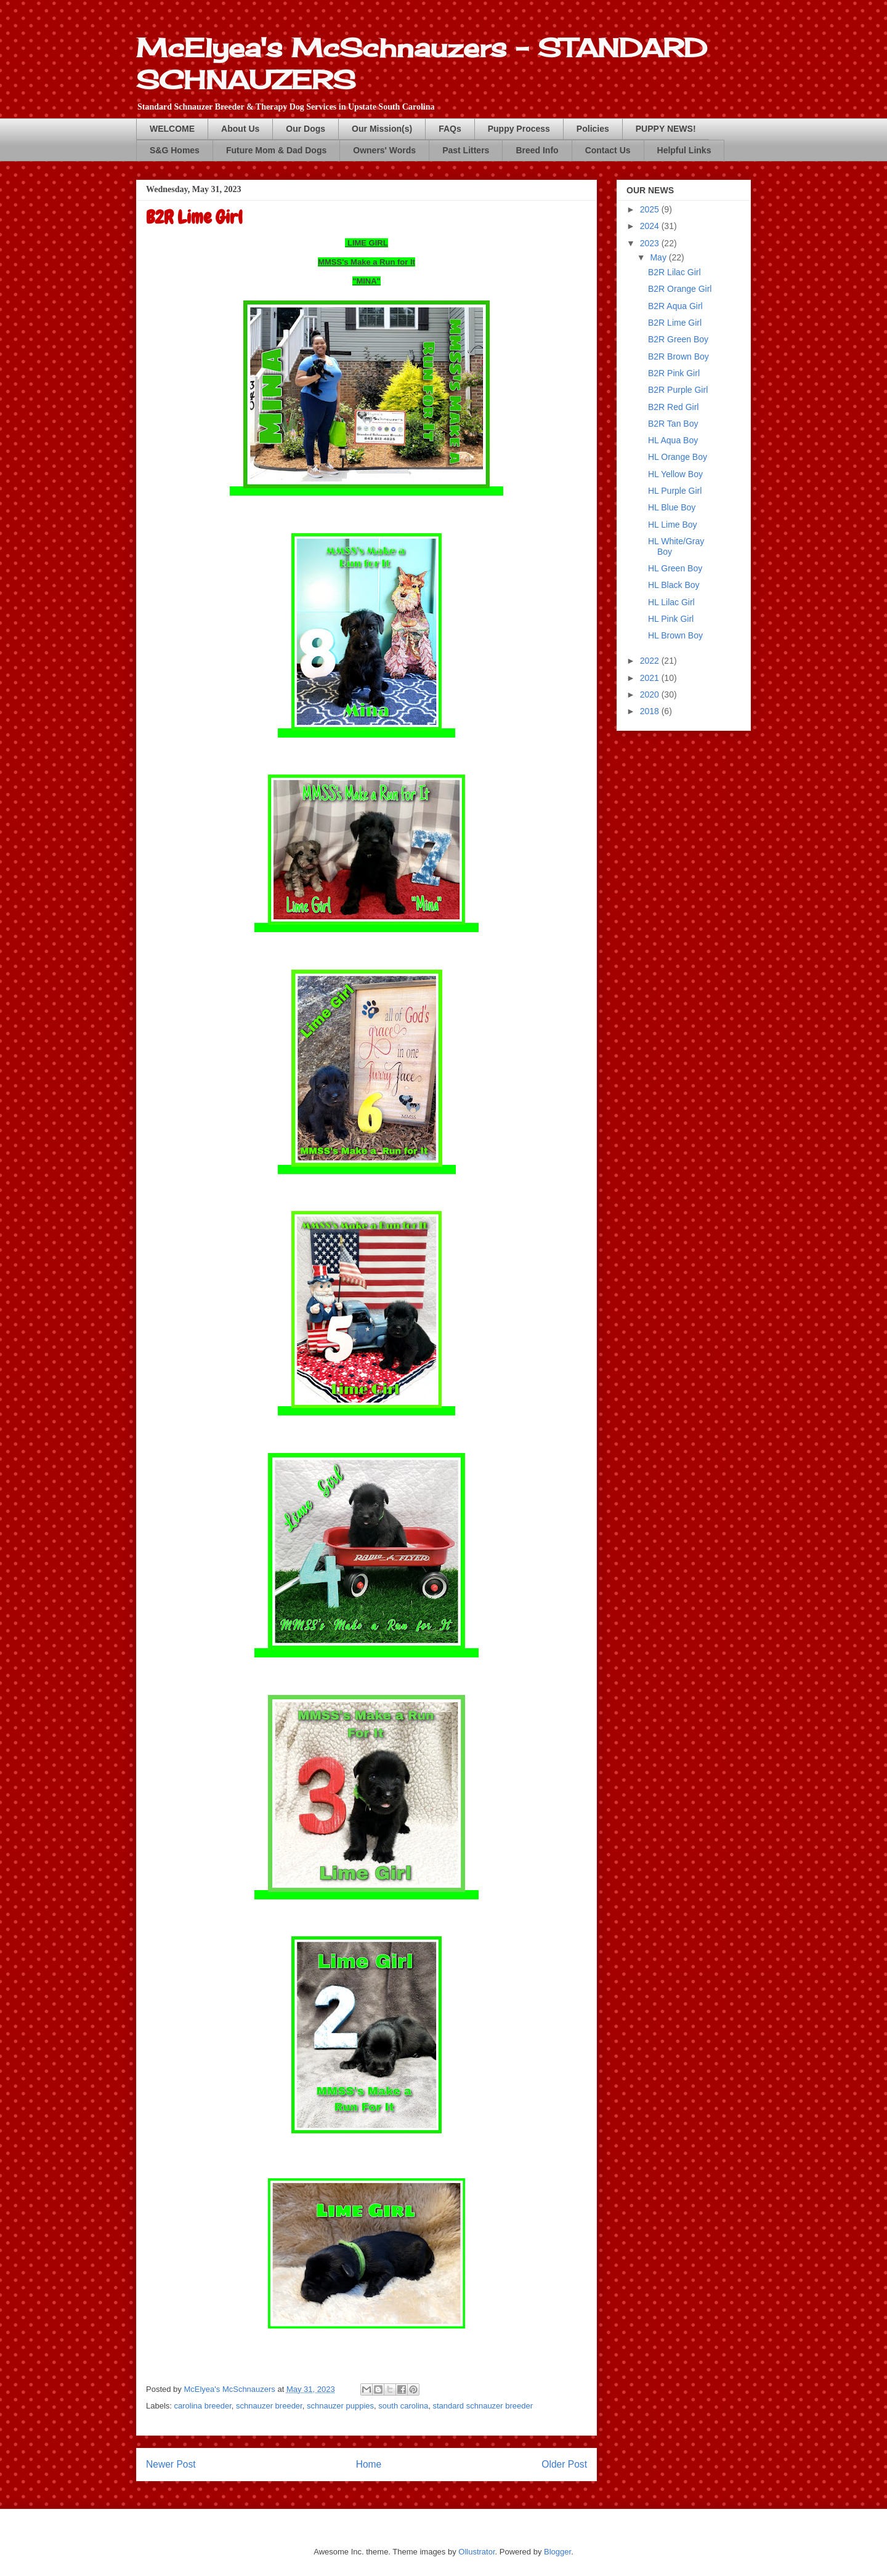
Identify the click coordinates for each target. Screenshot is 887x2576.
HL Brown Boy (675, 635)
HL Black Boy (674, 585)
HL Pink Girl (671, 619)
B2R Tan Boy (673, 424)
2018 (651, 711)
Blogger (557, 2551)
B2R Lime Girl (675, 323)
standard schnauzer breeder (483, 2405)
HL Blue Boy (671, 507)
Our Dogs (305, 129)
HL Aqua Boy (673, 440)
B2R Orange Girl (679, 289)
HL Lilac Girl (671, 602)
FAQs (450, 129)
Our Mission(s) (382, 129)
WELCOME (172, 129)
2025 (651, 209)
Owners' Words (384, 150)
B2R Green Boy (678, 339)
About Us (240, 129)
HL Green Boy (675, 568)
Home (369, 2464)
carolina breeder (203, 2405)
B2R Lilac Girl (674, 272)
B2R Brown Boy (678, 356)
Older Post (564, 2464)
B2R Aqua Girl (675, 306)
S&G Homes (175, 150)
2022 (651, 661)
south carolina (403, 2405)
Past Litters (465, 150)
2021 (651, 678)
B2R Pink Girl (674, 373)
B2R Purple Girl (678, 390)
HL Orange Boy (677, 457)
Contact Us (608, 150)
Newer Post (171, 2464)
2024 (651, 226)
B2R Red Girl (673, 407)
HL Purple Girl (675, 491)
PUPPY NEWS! (666, 129)
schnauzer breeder (269, 2405)
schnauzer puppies (340, 2405)
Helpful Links (684, 150)
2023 (651, 243)
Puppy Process (519, 129)
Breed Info (537, 150)
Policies (593, 129)
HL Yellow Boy (675, 474)
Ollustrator (476, 2551)
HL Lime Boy (672, 524)
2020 (651, 694)
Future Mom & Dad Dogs (276, 150)
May (659, 257)
